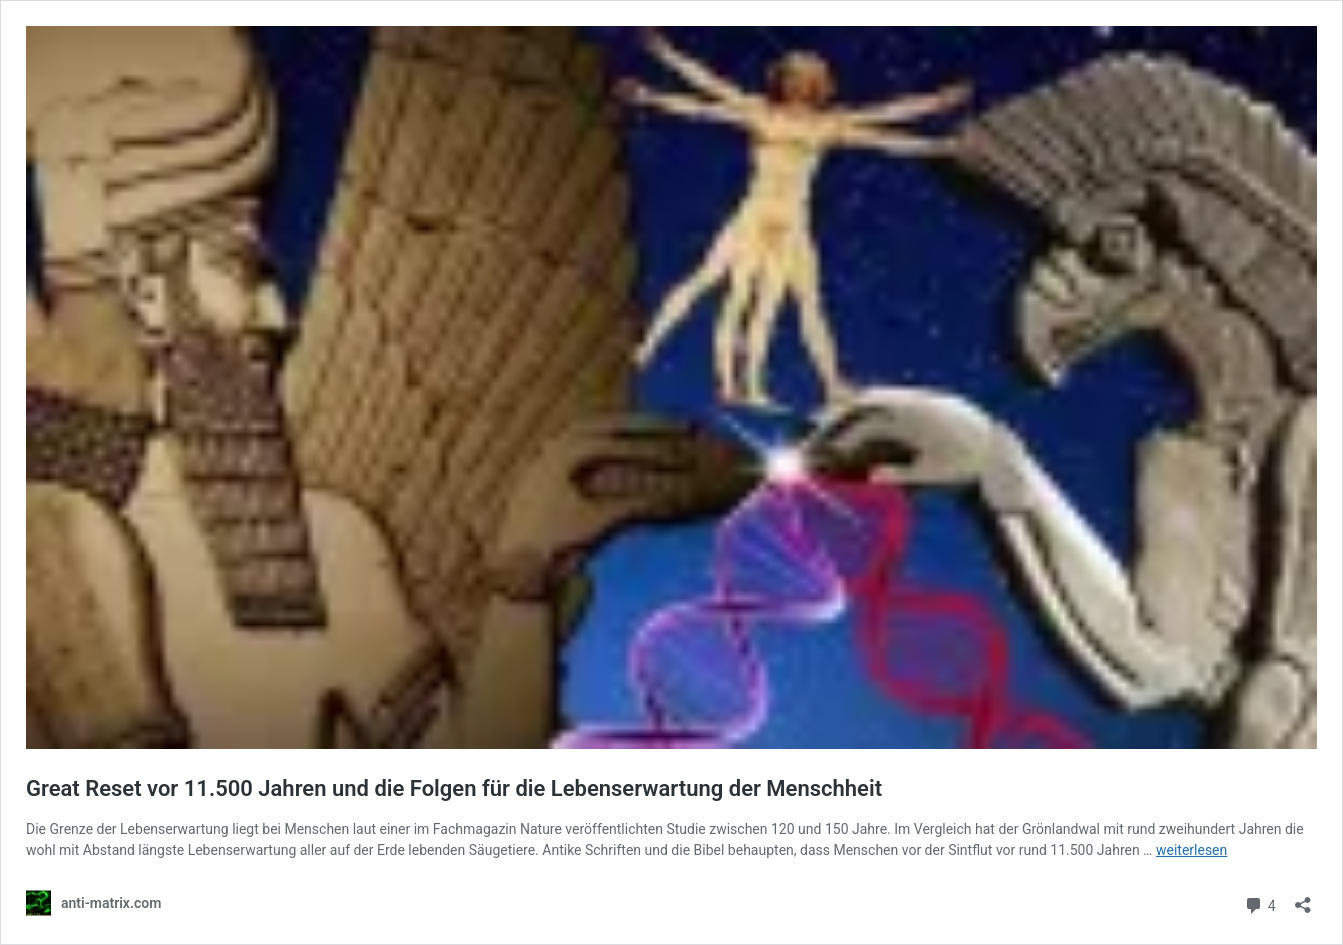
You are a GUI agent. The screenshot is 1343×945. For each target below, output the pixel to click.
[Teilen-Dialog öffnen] (1303, 898)
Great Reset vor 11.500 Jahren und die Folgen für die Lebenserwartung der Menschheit (454, 788)
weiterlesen (1191, 850)
